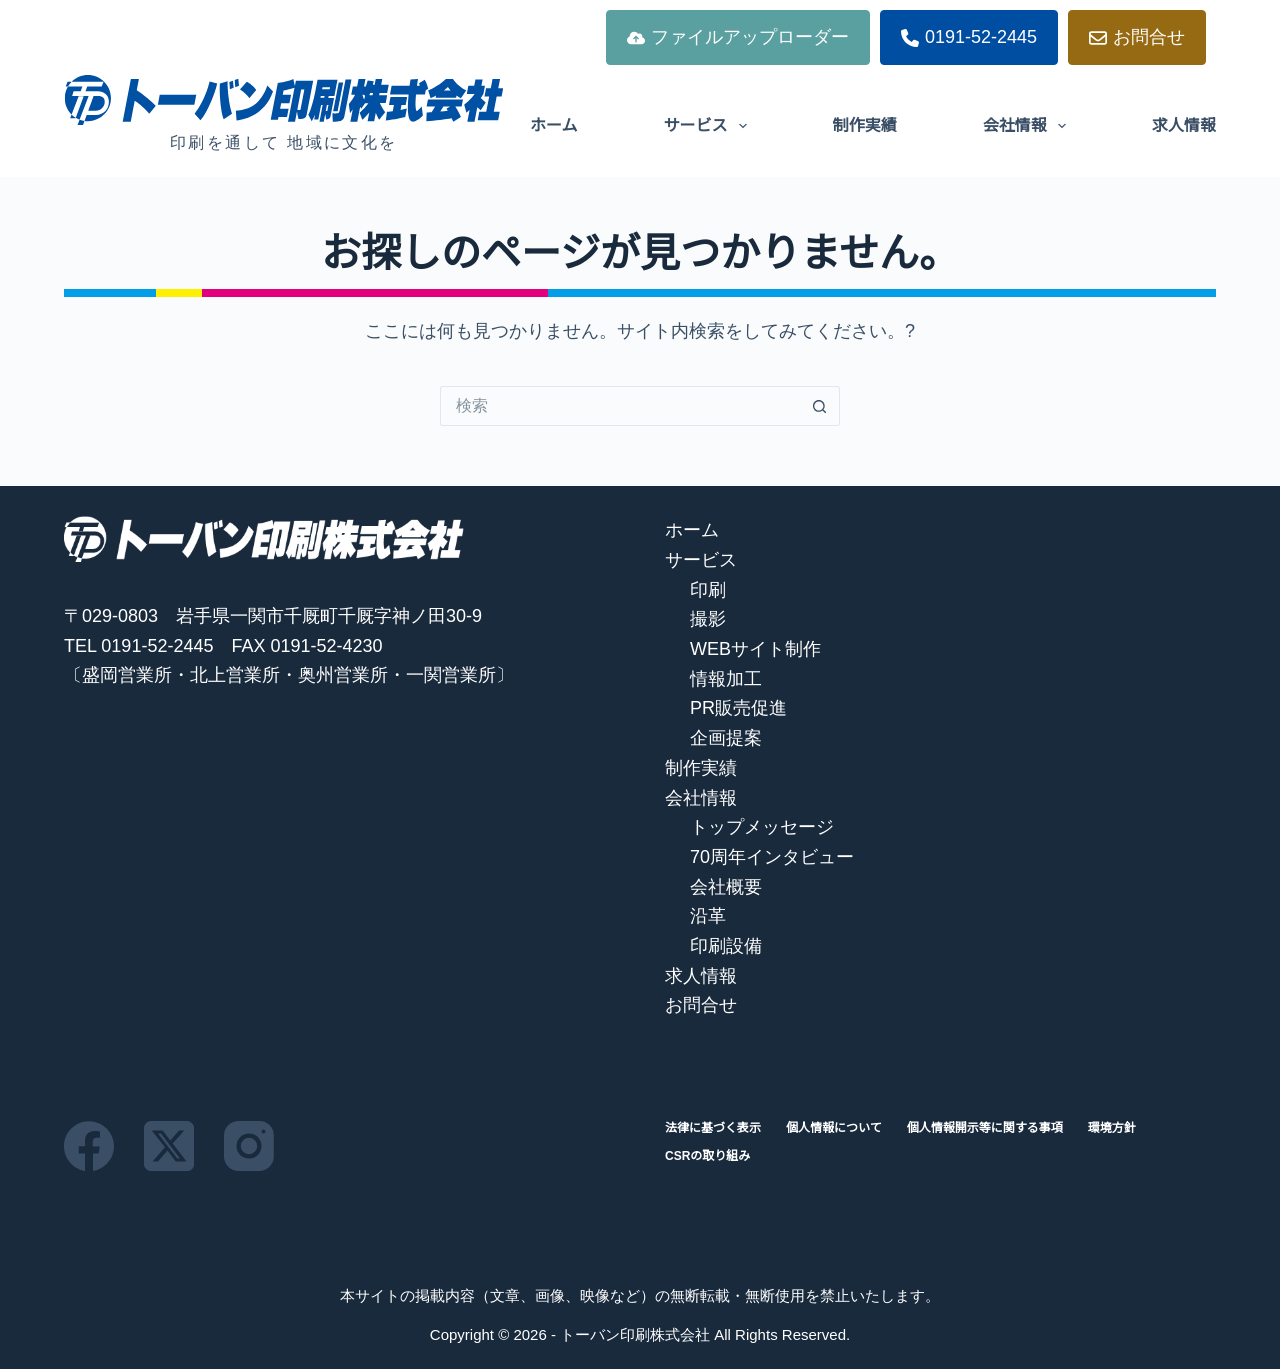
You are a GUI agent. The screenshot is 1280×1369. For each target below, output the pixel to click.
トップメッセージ (762, 827)
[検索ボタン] (820, 406)
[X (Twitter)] (169, 1146)
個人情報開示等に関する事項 (985, 1128)
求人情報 (1184, 125)
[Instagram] (249, 1146)
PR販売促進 (738, 708)
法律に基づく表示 (713, 1128)
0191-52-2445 (969, 37)
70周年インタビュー (772, 857)
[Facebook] (89, 1146)
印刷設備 (726, 946)
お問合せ (1137, 37)
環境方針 (1112, 1128)
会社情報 (1028, 126)
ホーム (554, 125)
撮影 (708, 619)
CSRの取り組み (707, 1156)
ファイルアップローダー (738, 37)
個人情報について (834, 1128)
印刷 (708, 590)
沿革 (708, 916)
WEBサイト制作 (755, 649)
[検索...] (620, 406)
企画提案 (726, 738)
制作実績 (865, 125)
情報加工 (726, 679)
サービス (709, 126)
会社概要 (726, 887)
